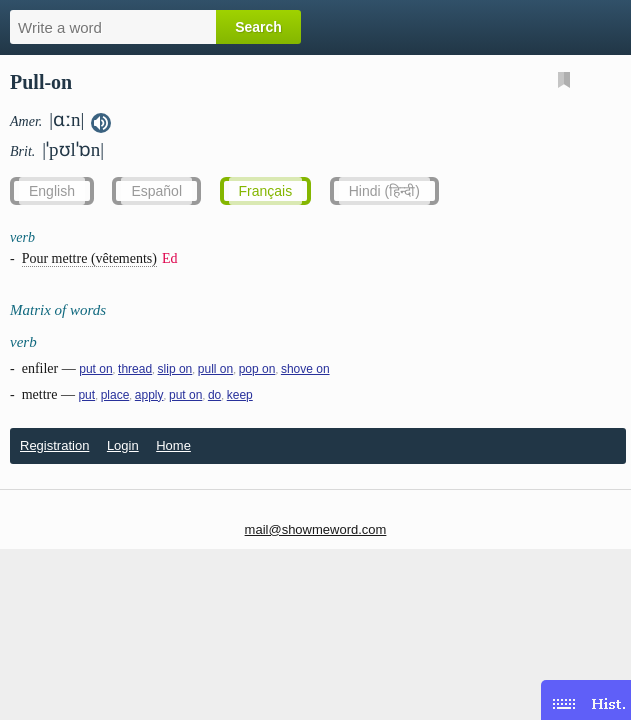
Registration (54, 445)
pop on (257, 369)
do (214, 395)
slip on (175, 369)
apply (149, 395)
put (86, 395)
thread (135, 369)
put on (95, 369)
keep (240, 395)
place (115, 395)
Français (266, 191)
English (52, 191)
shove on (305, 369)
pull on (215, 369)
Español (156, 191)
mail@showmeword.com (316, 529)
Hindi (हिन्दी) (384, 191)
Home (173, 445)
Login (123, 445)
